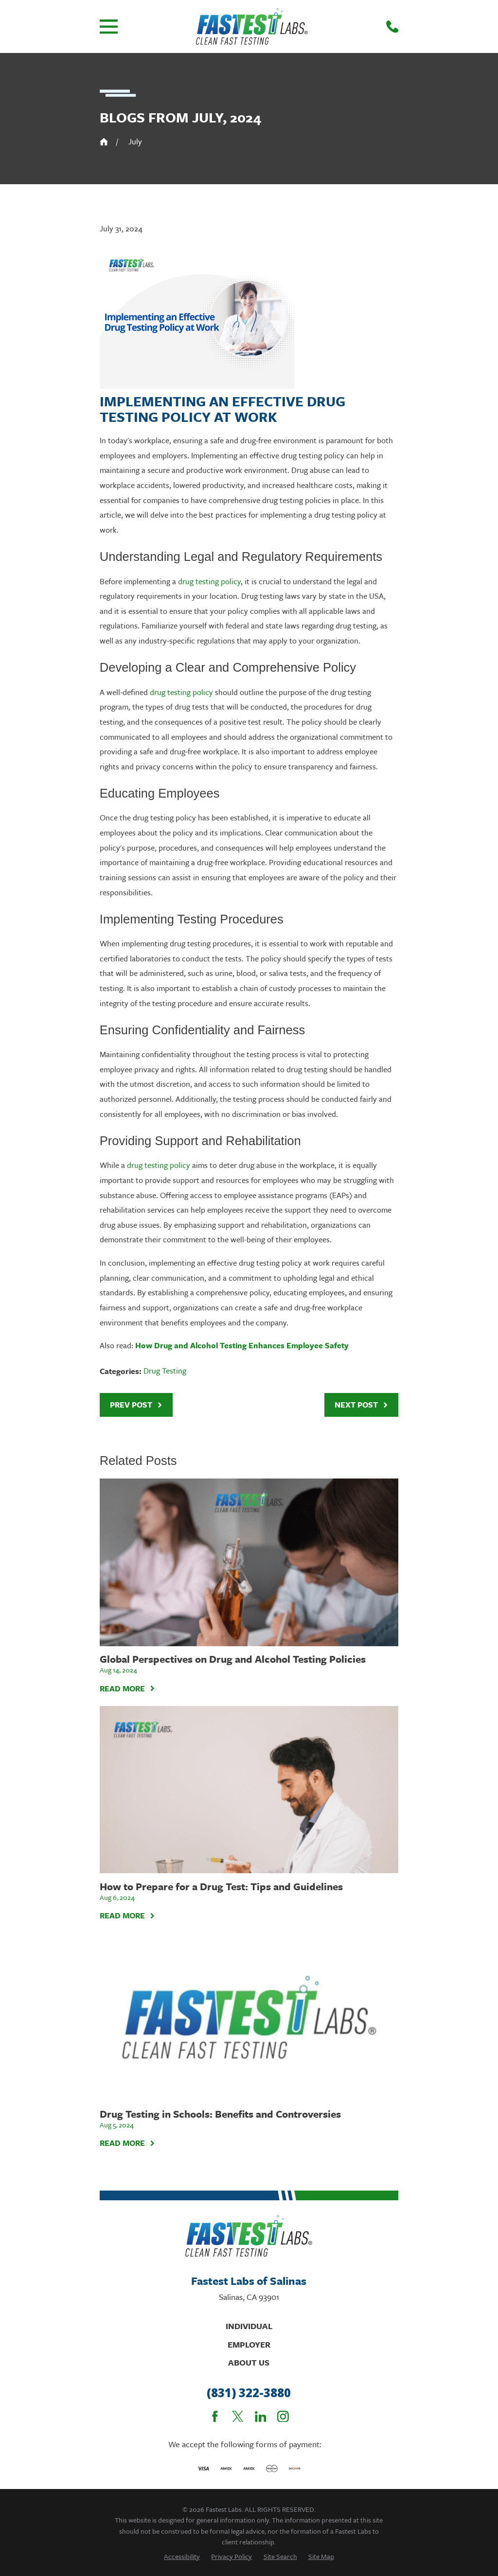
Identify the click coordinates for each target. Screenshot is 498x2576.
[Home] (252, 26)
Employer (249, 2344)
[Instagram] (283, 2416)
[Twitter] (238, 2416)
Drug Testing (164, 1370)
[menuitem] (182, 2556)
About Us (248, 2362)
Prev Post (136, 1404)
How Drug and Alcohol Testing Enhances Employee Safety (242, 1345)
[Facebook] (215, 2416)
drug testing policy (209, 581)
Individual (249, 2326)
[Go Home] (104, 142)
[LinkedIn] (261, 2416)
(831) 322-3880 (249, 2393)
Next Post (362, 1404)
